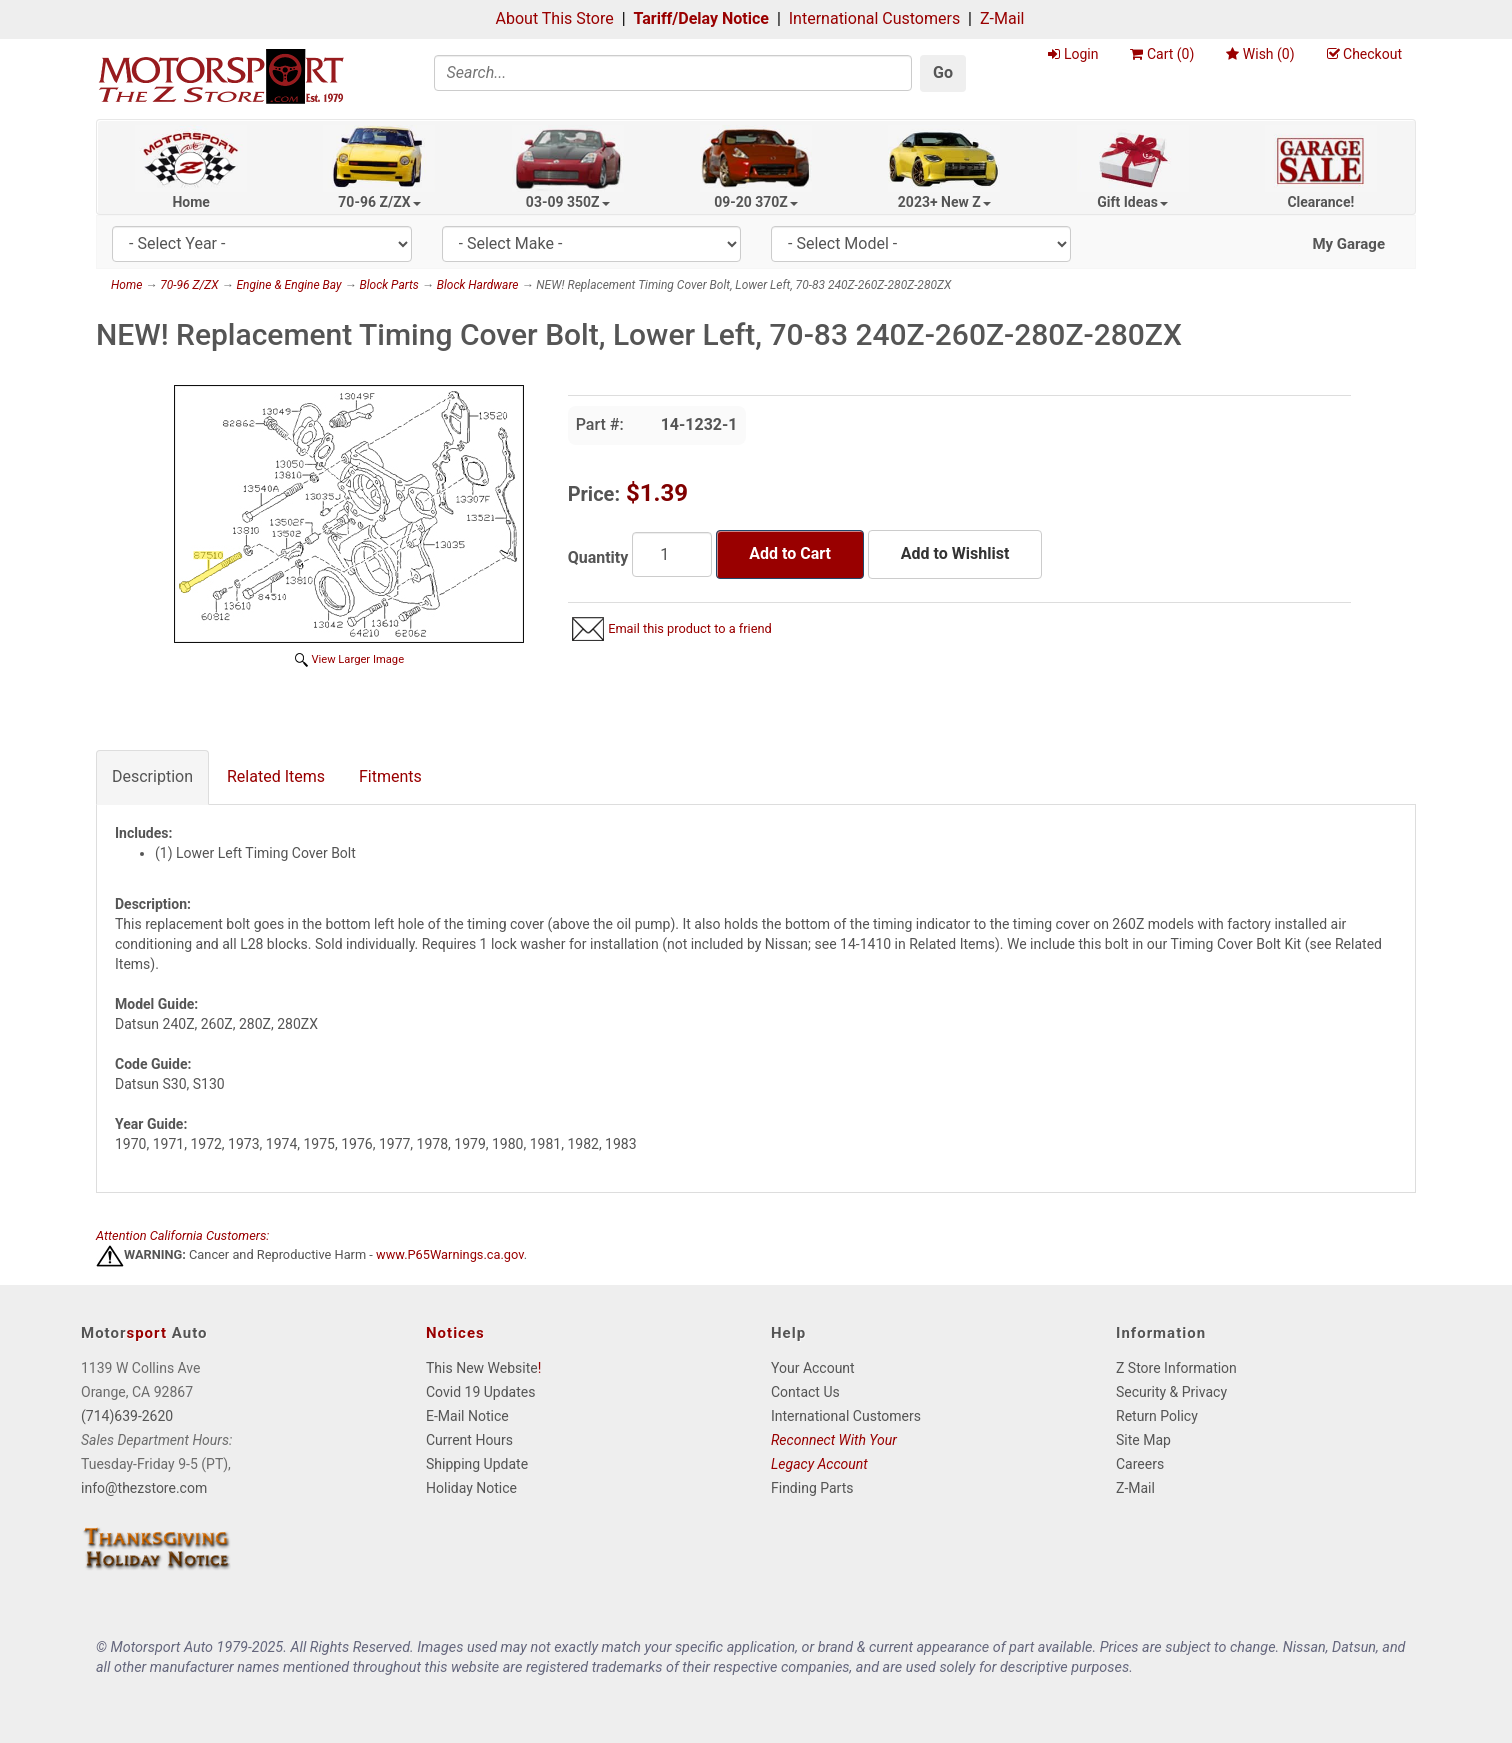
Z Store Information (1176, 1368)
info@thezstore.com (144, 1488)
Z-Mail (1002, 18)
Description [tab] (152, 776)
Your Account (813, 1368)
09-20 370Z (756, 202)
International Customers (874, 18)
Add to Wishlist (955, 553)
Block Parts (388, 285)
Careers (1140, 1464)
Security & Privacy (1171, 1392)
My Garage (1348, 244)
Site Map (1143, 1440)
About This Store (555, 18)
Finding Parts (812, 1488)
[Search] (673, 73)
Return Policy (1157, 1416)
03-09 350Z (568, 202)
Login (1073, 54)
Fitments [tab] (390, 776)
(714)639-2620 (127, 1416)
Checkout (1364, 54)
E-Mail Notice (467, 1416)
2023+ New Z (944, 202)
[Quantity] (672, 554)
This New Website (482, 1368)
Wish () (1260, 54)
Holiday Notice (471, 1488)
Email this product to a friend (690, 628)
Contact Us (805, 1392)
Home (190, 202)
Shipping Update (477, 1464)
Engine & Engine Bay (288, 285)
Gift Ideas (1132, 202)
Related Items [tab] (276, 776)
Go (943, 72)
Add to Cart (790, 553)
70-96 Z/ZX (379, 202)
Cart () (1162, 54)
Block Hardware (478, 285)
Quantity (598, 557)
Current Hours (469, 1440)
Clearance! (1320, 202)
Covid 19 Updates (480, 1392)
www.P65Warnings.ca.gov (450, 1255)
